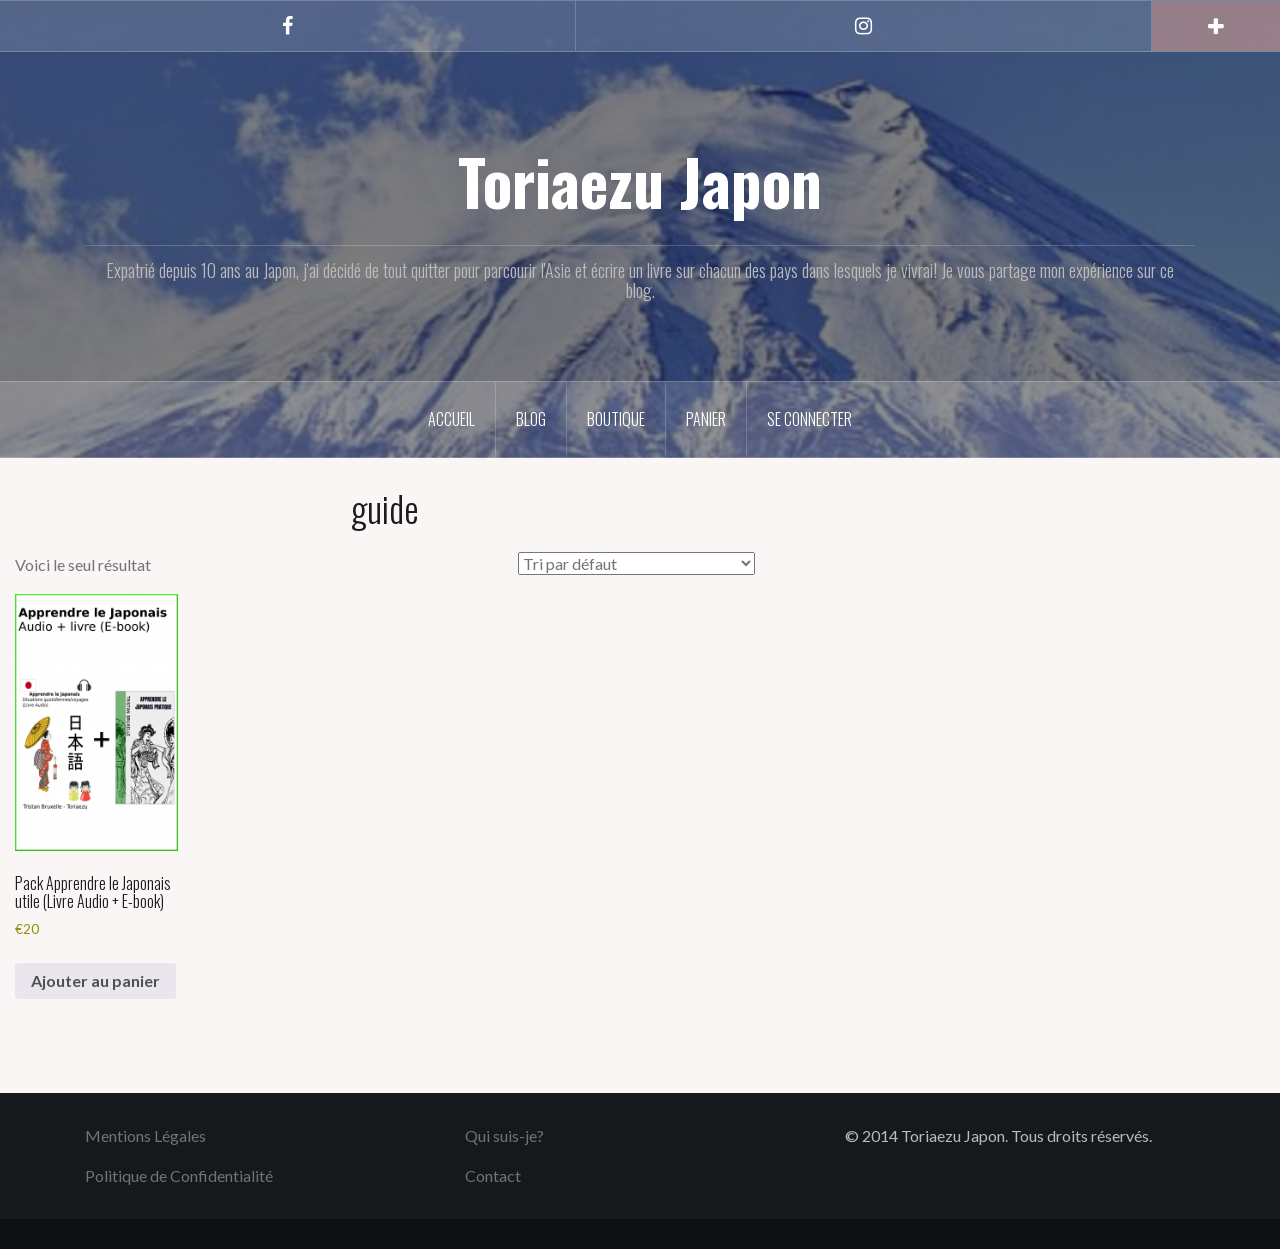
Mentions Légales (145, 1135)
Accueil (451, 419)
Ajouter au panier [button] (95, 980)
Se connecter (809, 419)
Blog (531, 419)
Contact (493, 1175)
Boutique (616, 419)
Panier (706, 419)
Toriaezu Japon (640, 181)
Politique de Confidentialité (179, 1175)
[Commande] (636, 563)
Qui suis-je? (504, 1135)
